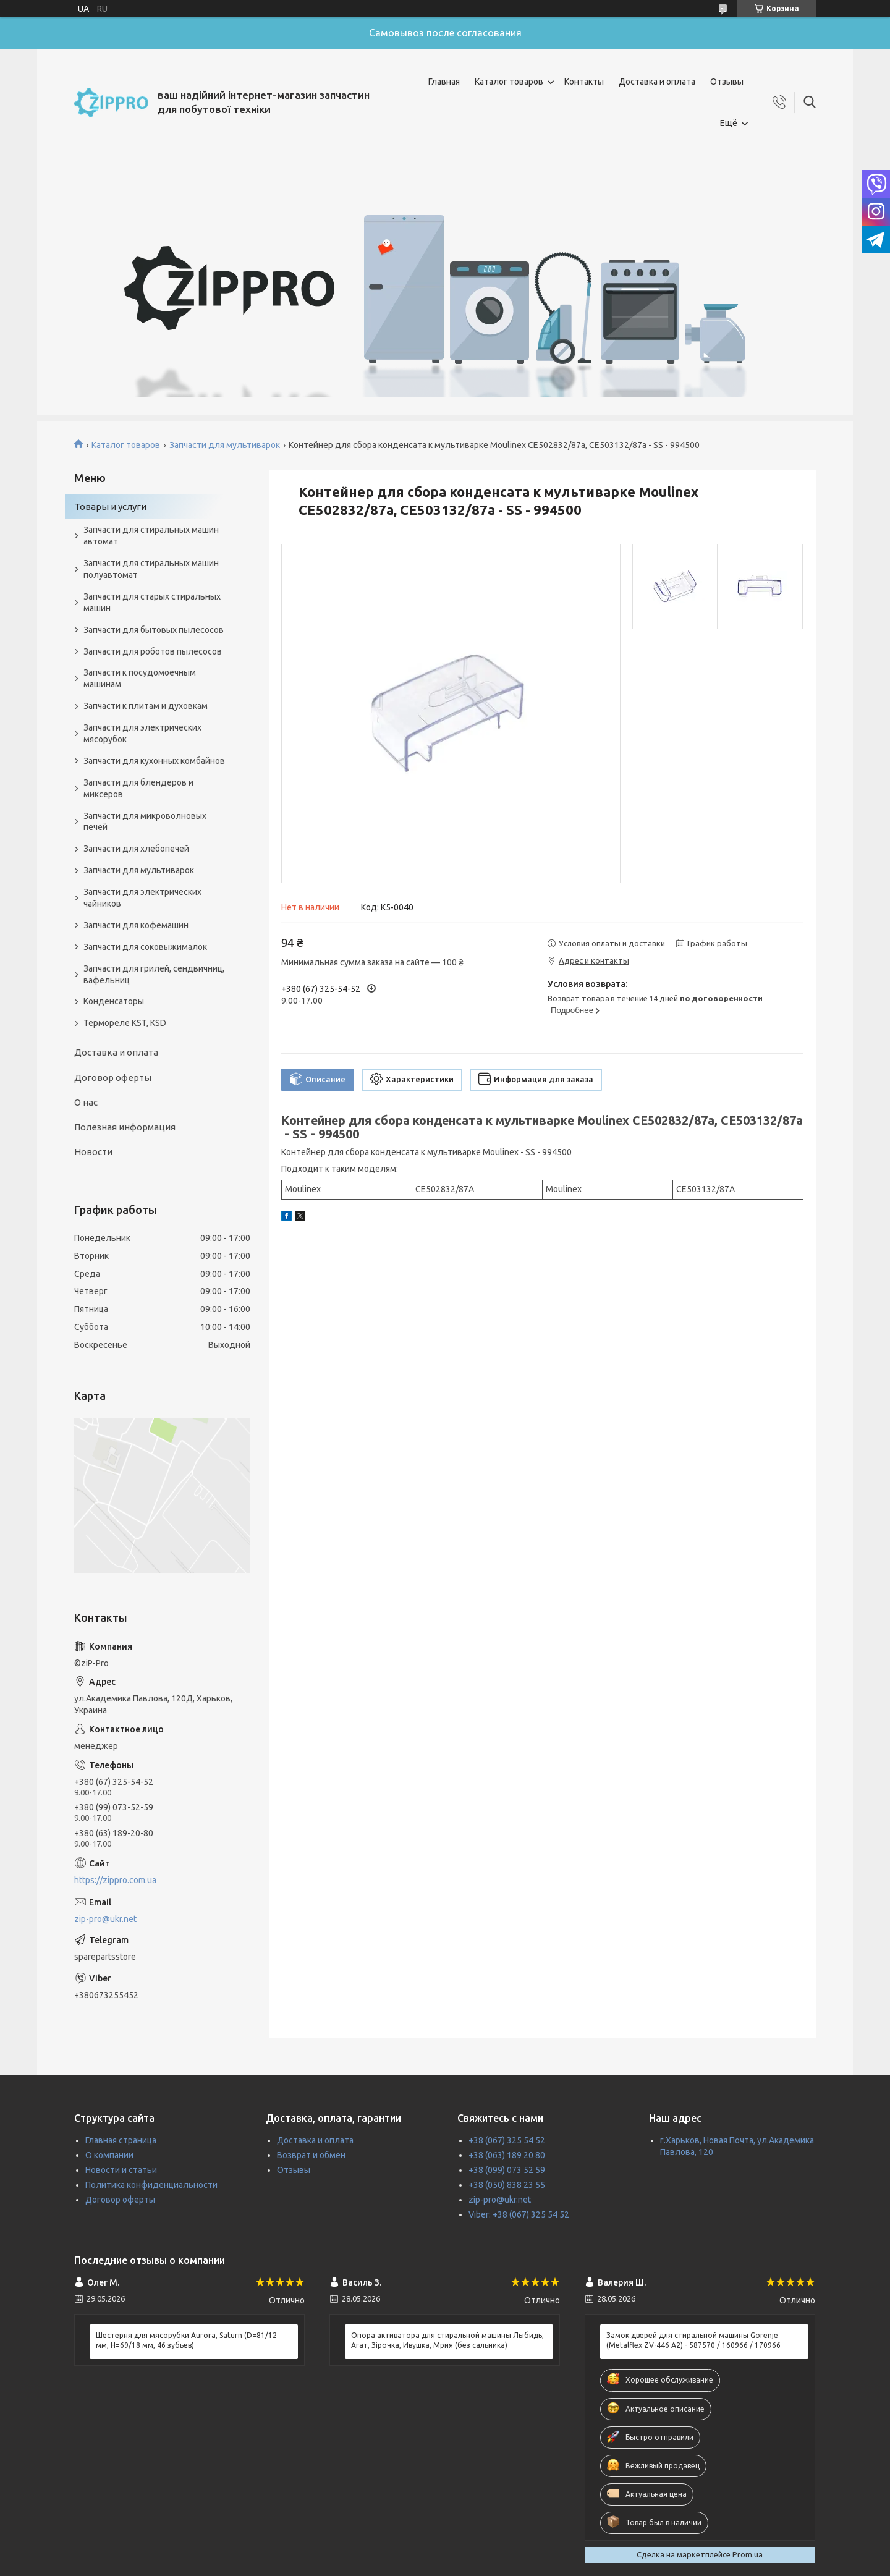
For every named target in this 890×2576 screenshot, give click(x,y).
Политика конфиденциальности (151, 2185)
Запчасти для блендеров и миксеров (138, 788)
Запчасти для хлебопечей (136, 849)
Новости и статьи (121, 2170)
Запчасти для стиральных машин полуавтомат (151, 569)
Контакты (584, 82)
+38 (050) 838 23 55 (506, 2185)
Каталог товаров (509, 82)
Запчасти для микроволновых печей (144, 822)
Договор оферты (112, 1077)
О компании (109, 2155)
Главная (444, 82)
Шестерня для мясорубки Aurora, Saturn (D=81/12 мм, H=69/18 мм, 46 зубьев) (186, 2340)
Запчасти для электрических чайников (142, 898)
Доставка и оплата (657, 82)
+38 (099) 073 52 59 (506, 2170)
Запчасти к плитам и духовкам (145, 706)
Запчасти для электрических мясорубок (142, 733)
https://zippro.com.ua (115, 1880)
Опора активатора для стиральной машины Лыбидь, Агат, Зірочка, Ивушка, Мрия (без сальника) (447, 2340)
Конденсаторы (113, 1001)
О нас (86, 1102)
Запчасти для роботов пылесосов (152, 651)
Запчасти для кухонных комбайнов (154, 761)
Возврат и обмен (311, 2155)
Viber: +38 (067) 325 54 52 (518, 2214)
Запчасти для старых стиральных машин (152, 602)
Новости (93, 1151)
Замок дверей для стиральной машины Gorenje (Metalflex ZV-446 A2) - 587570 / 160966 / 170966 (693, 2340)
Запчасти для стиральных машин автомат (151, 535)
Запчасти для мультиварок (224, 445)
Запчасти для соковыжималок (145, 947)
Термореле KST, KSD (124, 1023)
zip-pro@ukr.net (105, 1919)
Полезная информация (125, 1127)
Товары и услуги (110, 506)
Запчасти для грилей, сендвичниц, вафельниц (153, 974)
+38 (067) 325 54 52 (506, 2140)
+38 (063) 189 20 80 (506, 2155)
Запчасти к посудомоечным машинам (139, 678)
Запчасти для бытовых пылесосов (153, 630)
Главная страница (120, 2140)
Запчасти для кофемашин (136, 925)
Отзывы (727, 82)
